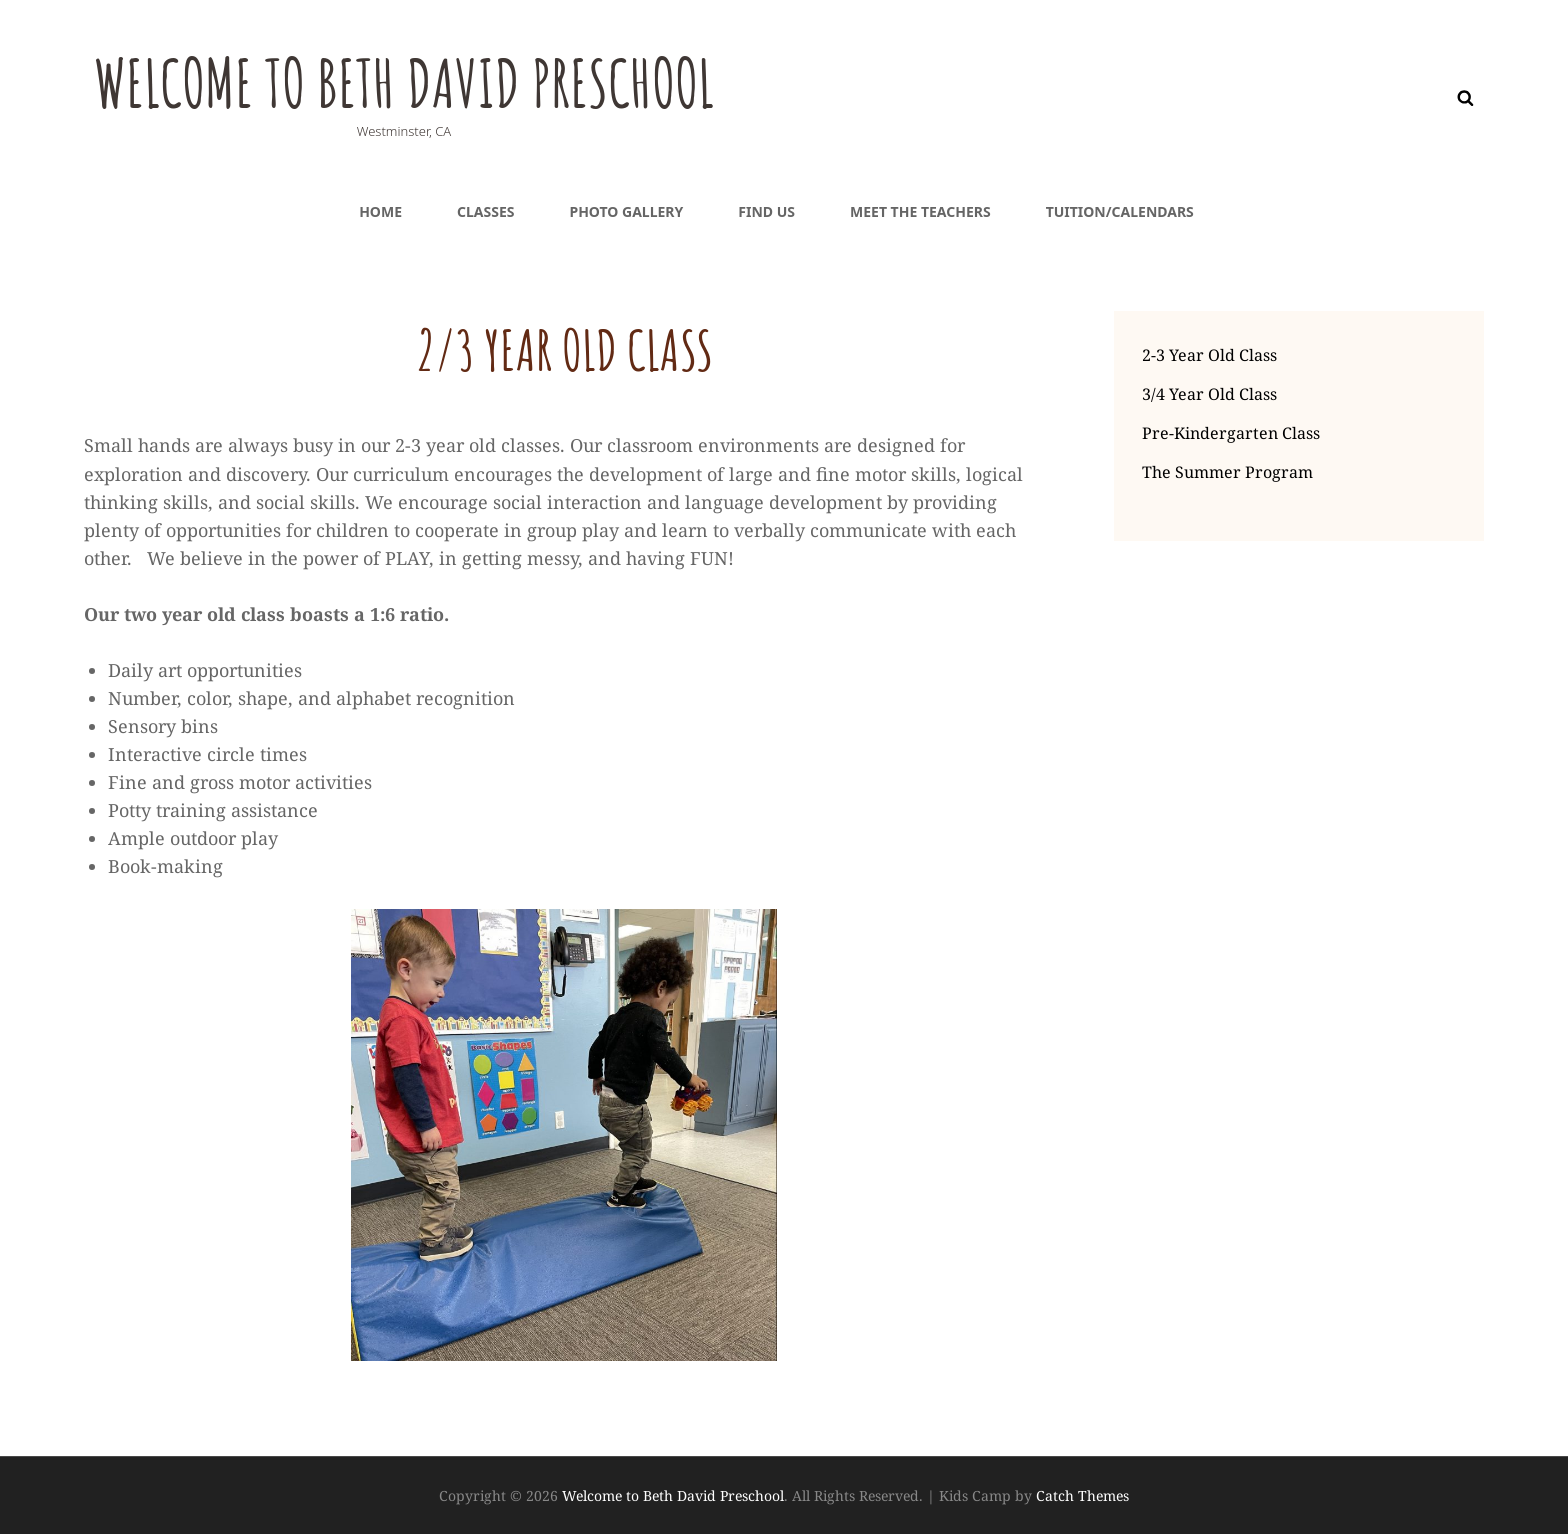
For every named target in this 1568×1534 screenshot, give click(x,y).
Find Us (766, 211)
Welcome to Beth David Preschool (427, 81)
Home (380, 211)
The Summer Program (1227, 472)
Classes (485, 211)
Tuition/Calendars (1120, 211)
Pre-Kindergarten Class (1231, 433)
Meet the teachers (920, 211)
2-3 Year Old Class (1209, 355)
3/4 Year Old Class (1209, 394)
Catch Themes (1082, 1495)
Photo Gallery (626, 211)
